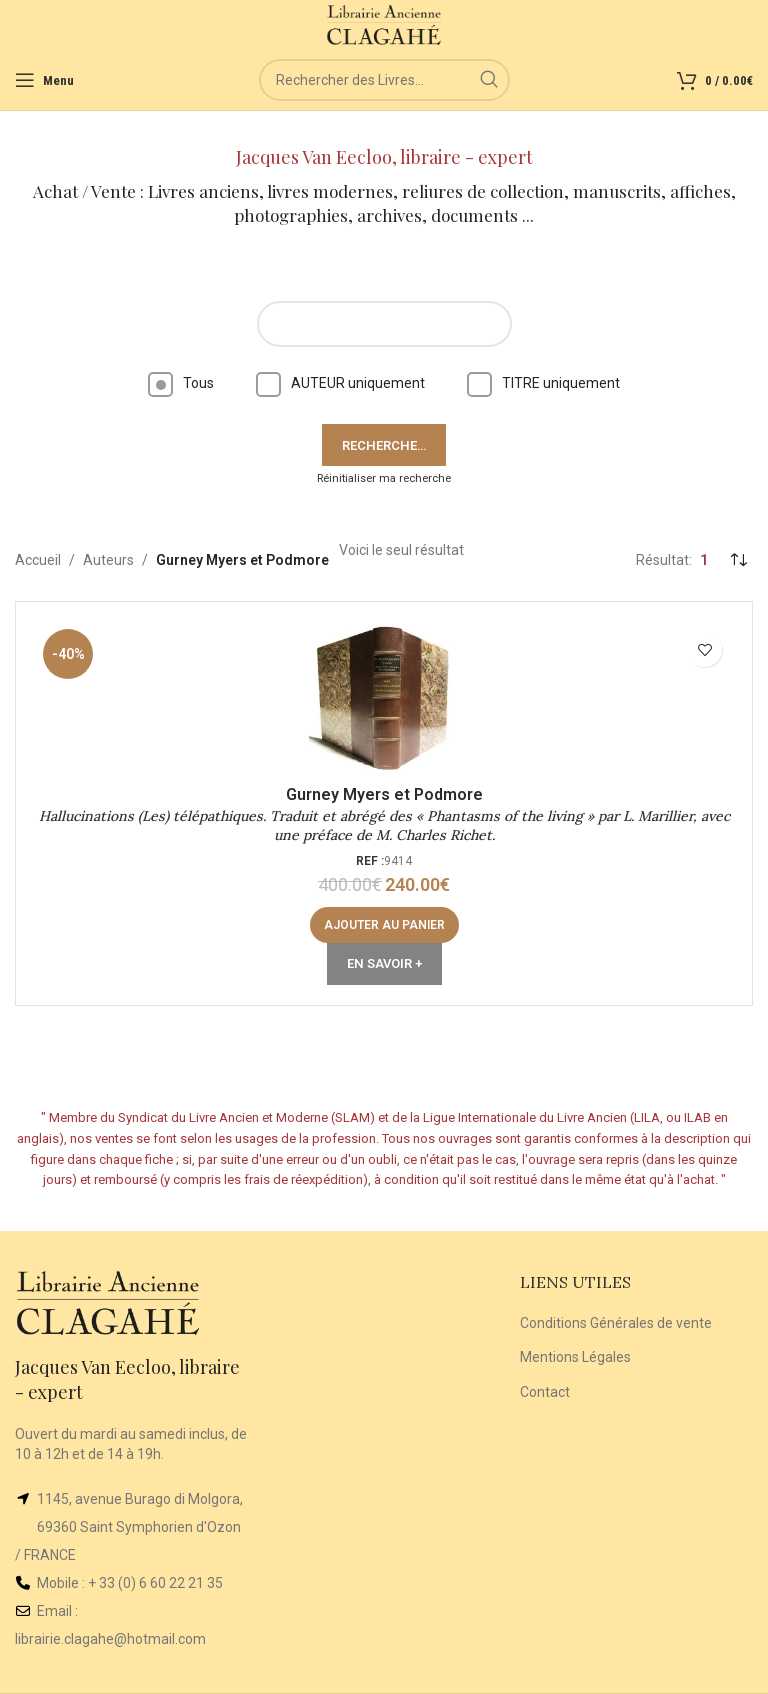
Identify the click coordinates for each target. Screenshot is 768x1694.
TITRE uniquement (543, 383)
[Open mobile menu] (44, 80)
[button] (384, 925)
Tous (181, 383)
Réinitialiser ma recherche (384, 478)
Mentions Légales (575, 1357)
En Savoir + (384, 963)
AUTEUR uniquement (340, 383)
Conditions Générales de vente (616, 1323)
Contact (545, 1392)
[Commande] (738, 560)
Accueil (38, 560)
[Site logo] (384, 24)
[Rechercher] (384, 80)
